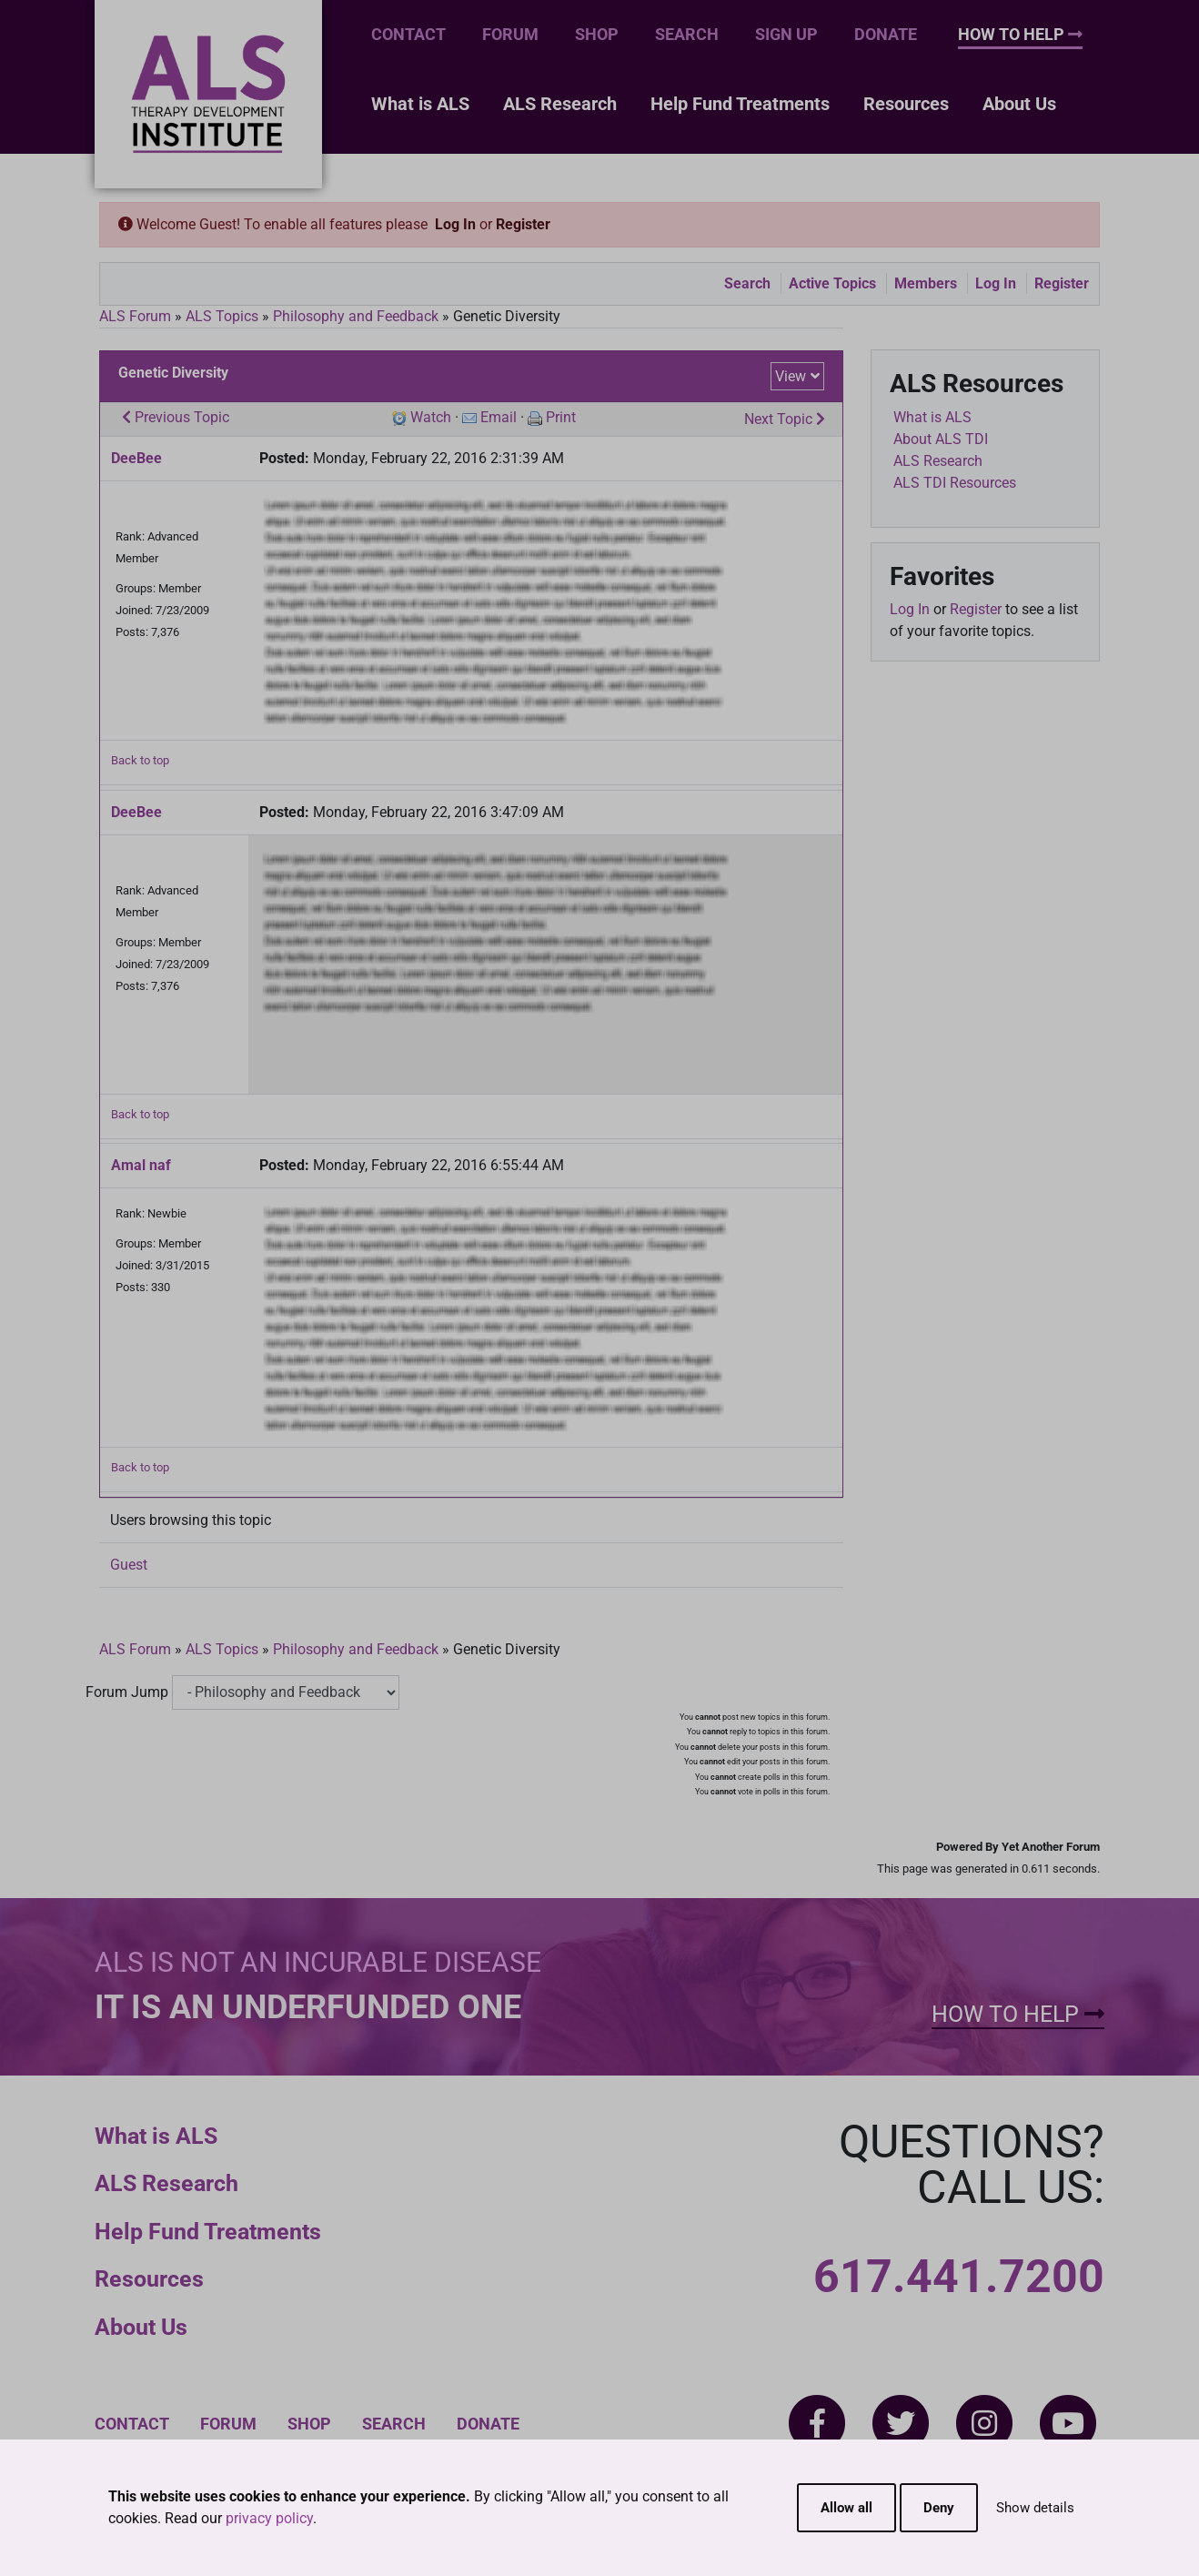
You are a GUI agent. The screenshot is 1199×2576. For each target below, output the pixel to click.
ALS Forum (137, 316)
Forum (510, 34)
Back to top (140, 760)
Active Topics (832, 283)
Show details (1035, 2508)
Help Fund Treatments (740, 104)
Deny (938, 2508)
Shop (597, 34)
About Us (1019, 104)
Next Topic (784, 419)
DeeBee (136, 458)
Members (925, 283)
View (790, 376)
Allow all (846, 2508)
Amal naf (141, 1165)
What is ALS (420, 104)
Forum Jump (127, 1692)
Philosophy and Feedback (355, 316)
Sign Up (786, 34)
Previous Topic (175, 417)
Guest (128, 1564)
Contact (408, 34)
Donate (885, 34)
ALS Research (560, 104)
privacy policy (269, 2518)
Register (523, 224)
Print (561, 417)
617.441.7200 (958, 2276)
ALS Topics (222, 316)
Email (498, 417)
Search (687, 34)
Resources (906, 104)
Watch (430, 417)
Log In (455, 224)
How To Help (1020, 34)
